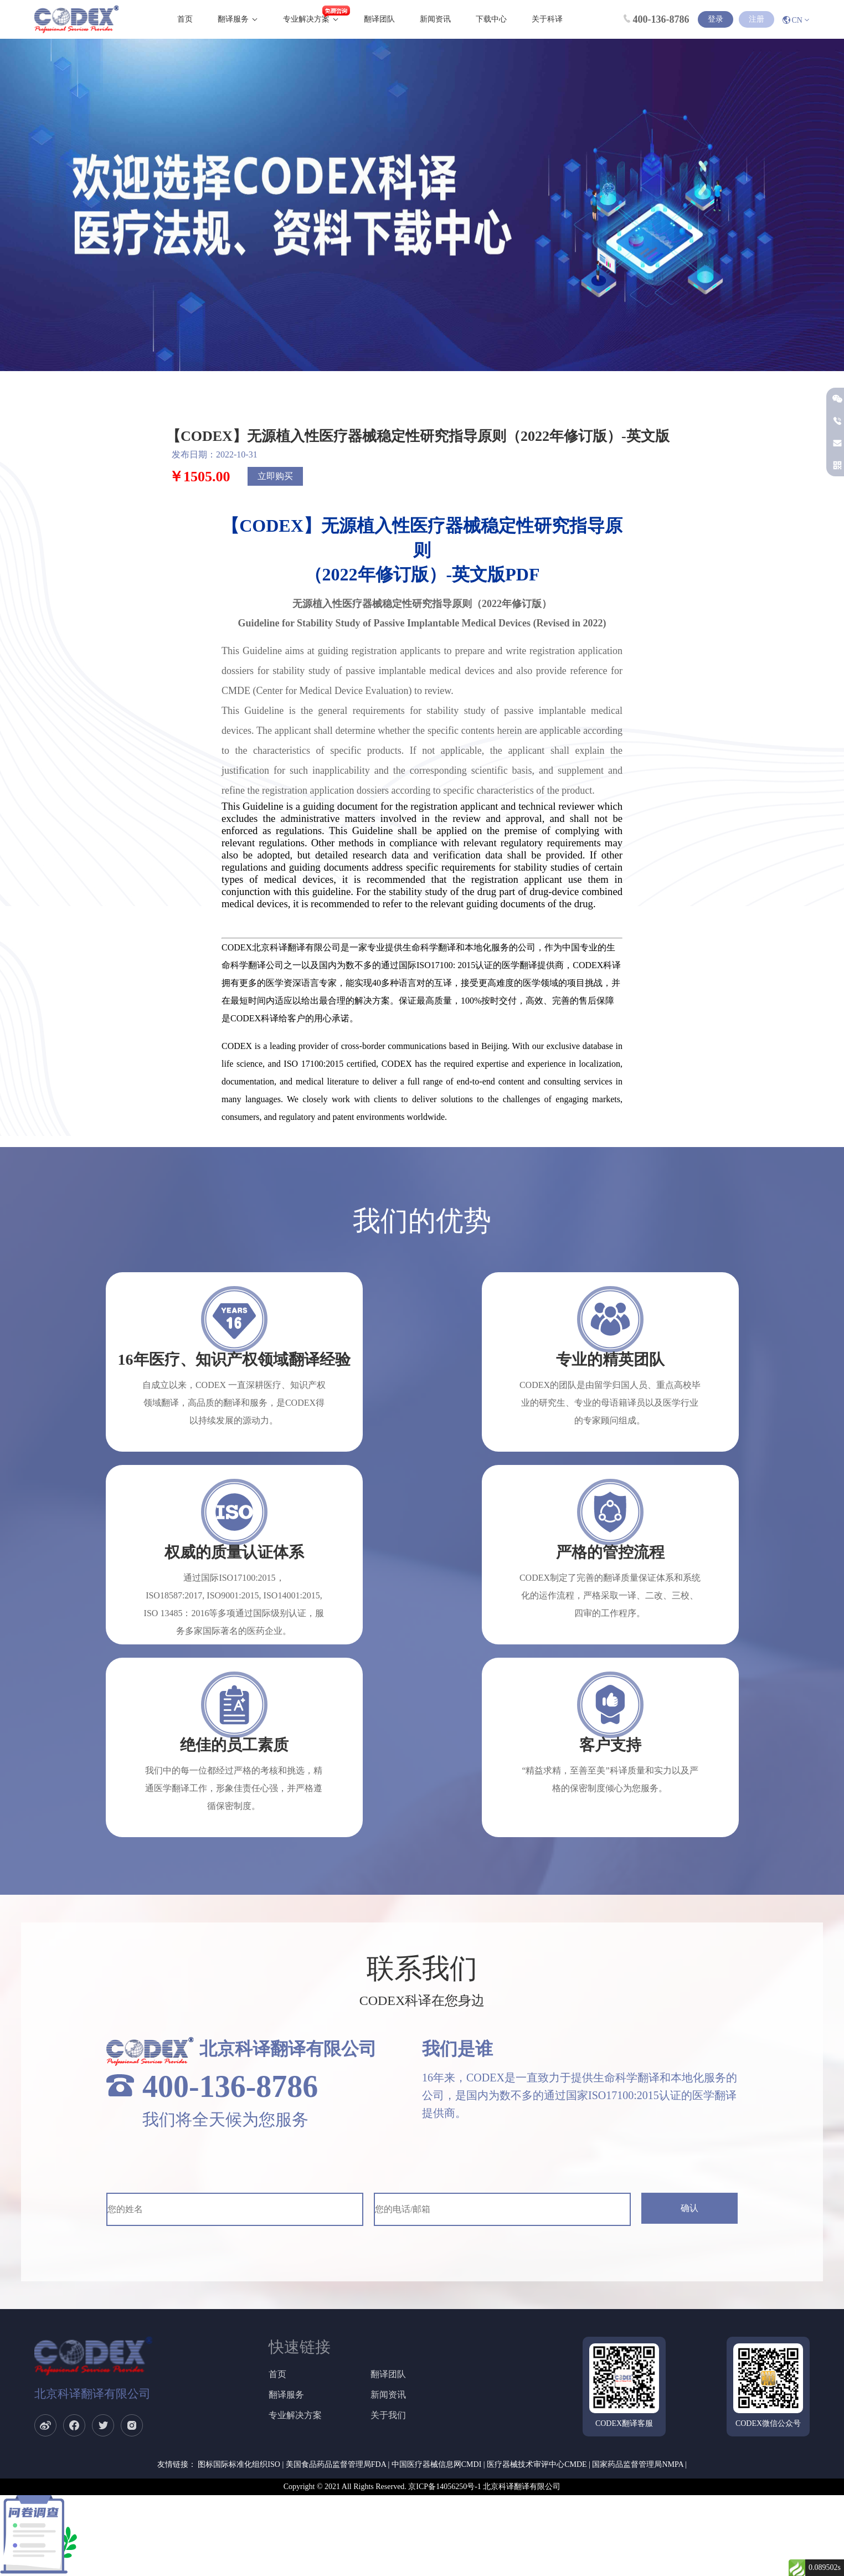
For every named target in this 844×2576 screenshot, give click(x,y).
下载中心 (491, 19)
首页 (185, 19)
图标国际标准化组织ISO (239, 2464)
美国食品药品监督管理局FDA (336, 2464)
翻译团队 (379, 19)
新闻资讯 (435, 19)
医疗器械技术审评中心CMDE (536, 2464)
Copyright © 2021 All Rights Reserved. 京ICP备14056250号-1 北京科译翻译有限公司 (422, 2486)
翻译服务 (233, 19)
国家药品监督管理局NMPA (637, 2464)
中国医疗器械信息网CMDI (437, 2464)
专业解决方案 (306, 19)
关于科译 (547, 19)
